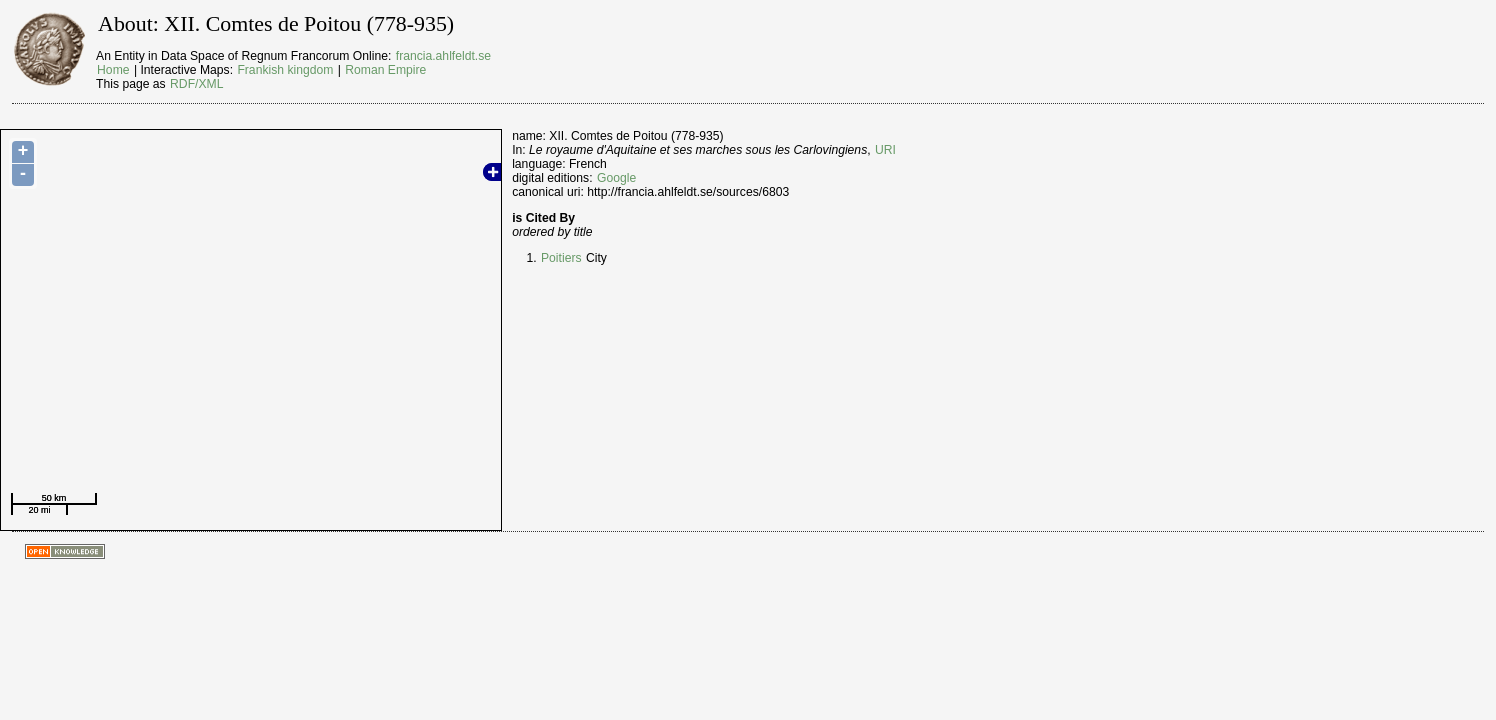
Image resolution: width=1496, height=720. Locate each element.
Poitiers (561, 258)
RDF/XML (196, 84)
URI (885, 150)
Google (616, 178)
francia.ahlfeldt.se (443, 56)
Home (113, 70)
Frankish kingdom (285, 70)
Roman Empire (385, 70)
